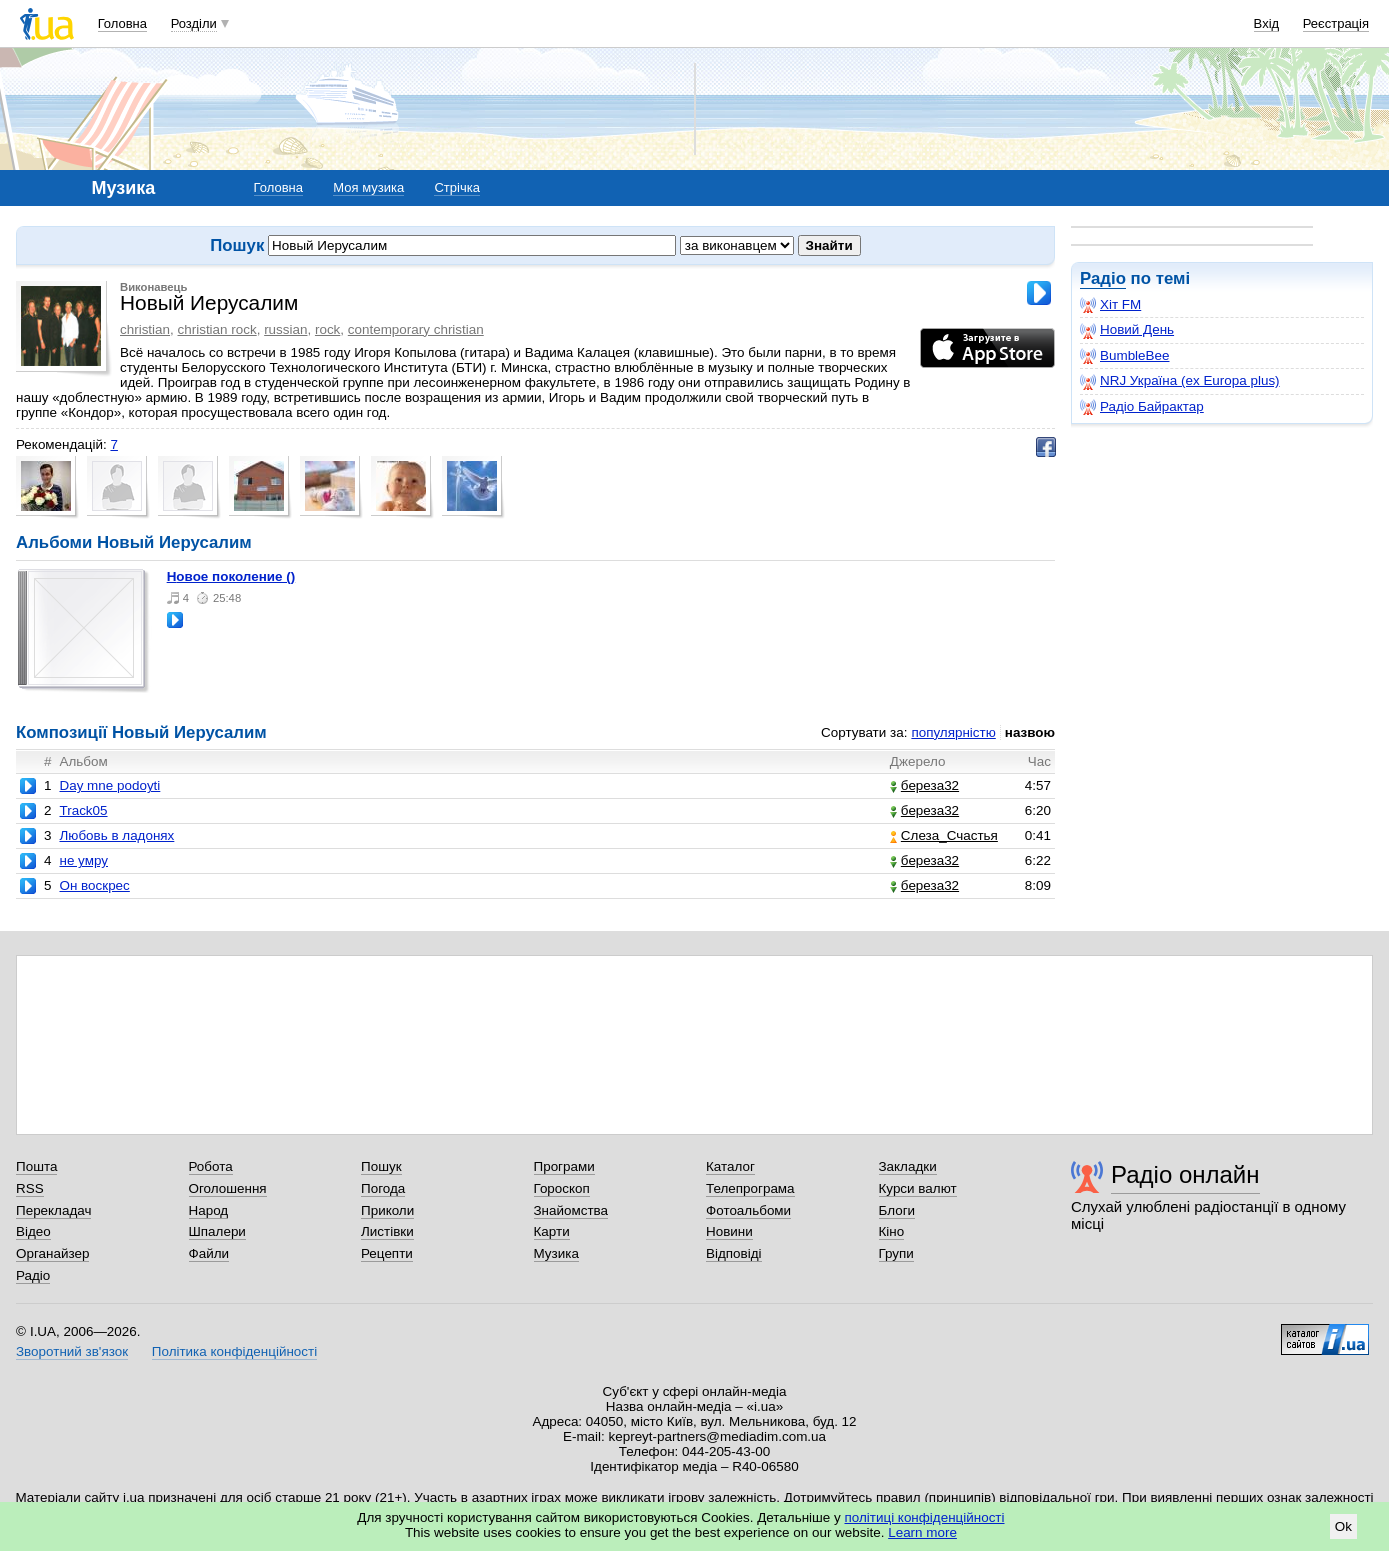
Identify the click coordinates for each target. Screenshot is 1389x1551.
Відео (33, 1231)
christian (145, 329)
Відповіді (734, 1253)
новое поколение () (231, 576)
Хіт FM (1110, 305)
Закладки (908, 1166)
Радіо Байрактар (1142, 407)
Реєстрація (1336, 23)
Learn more (922, 1532)
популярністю (953, 732)
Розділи (194, 23)
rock (327, 329)
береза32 (924, 785)
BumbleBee (1124, 356)
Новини (729, 1231)
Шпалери (217, 1231)
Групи (896, 1253)
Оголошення (228, 1188)
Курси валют (918, 1188)
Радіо (1103, 278)
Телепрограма (750, 1188)
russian (285, 329)
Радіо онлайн (1185, 1174)
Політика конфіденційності (234, 1351)
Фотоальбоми (748, 1210)
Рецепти (387, 1253)
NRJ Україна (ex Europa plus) (1180, 381)
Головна (122, 23)
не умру (83, 860)
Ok (1343, 1526)
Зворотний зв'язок (72, 1351)
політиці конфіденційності (925, 1517)
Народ (209, 1210)
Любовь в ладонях (116, 835)
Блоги (897, 1210)
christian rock (217, 329)
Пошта (36, 1166)
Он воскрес (94, 885)
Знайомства (571, 1210)
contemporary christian (416, 329)
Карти (552, 1231)
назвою (1030, 732)
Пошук (381, 1166)
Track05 (83, 810)
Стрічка (456, 187)
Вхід (1267, 23)
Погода (383, 1188)
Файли (209, 1253)
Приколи (387, 1210)
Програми (564, 1166)
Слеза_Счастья (944, 835)
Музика (556, 1253)
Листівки (387, 1231)
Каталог (730, 1166)
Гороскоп (562, 1188)
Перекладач (53, 1210)
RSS (30, 1188)
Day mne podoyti (109, 785)
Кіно (892, 1231)
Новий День (1127, 330)
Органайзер (52, 1253)
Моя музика (368, 187)
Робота (211, 1166)
